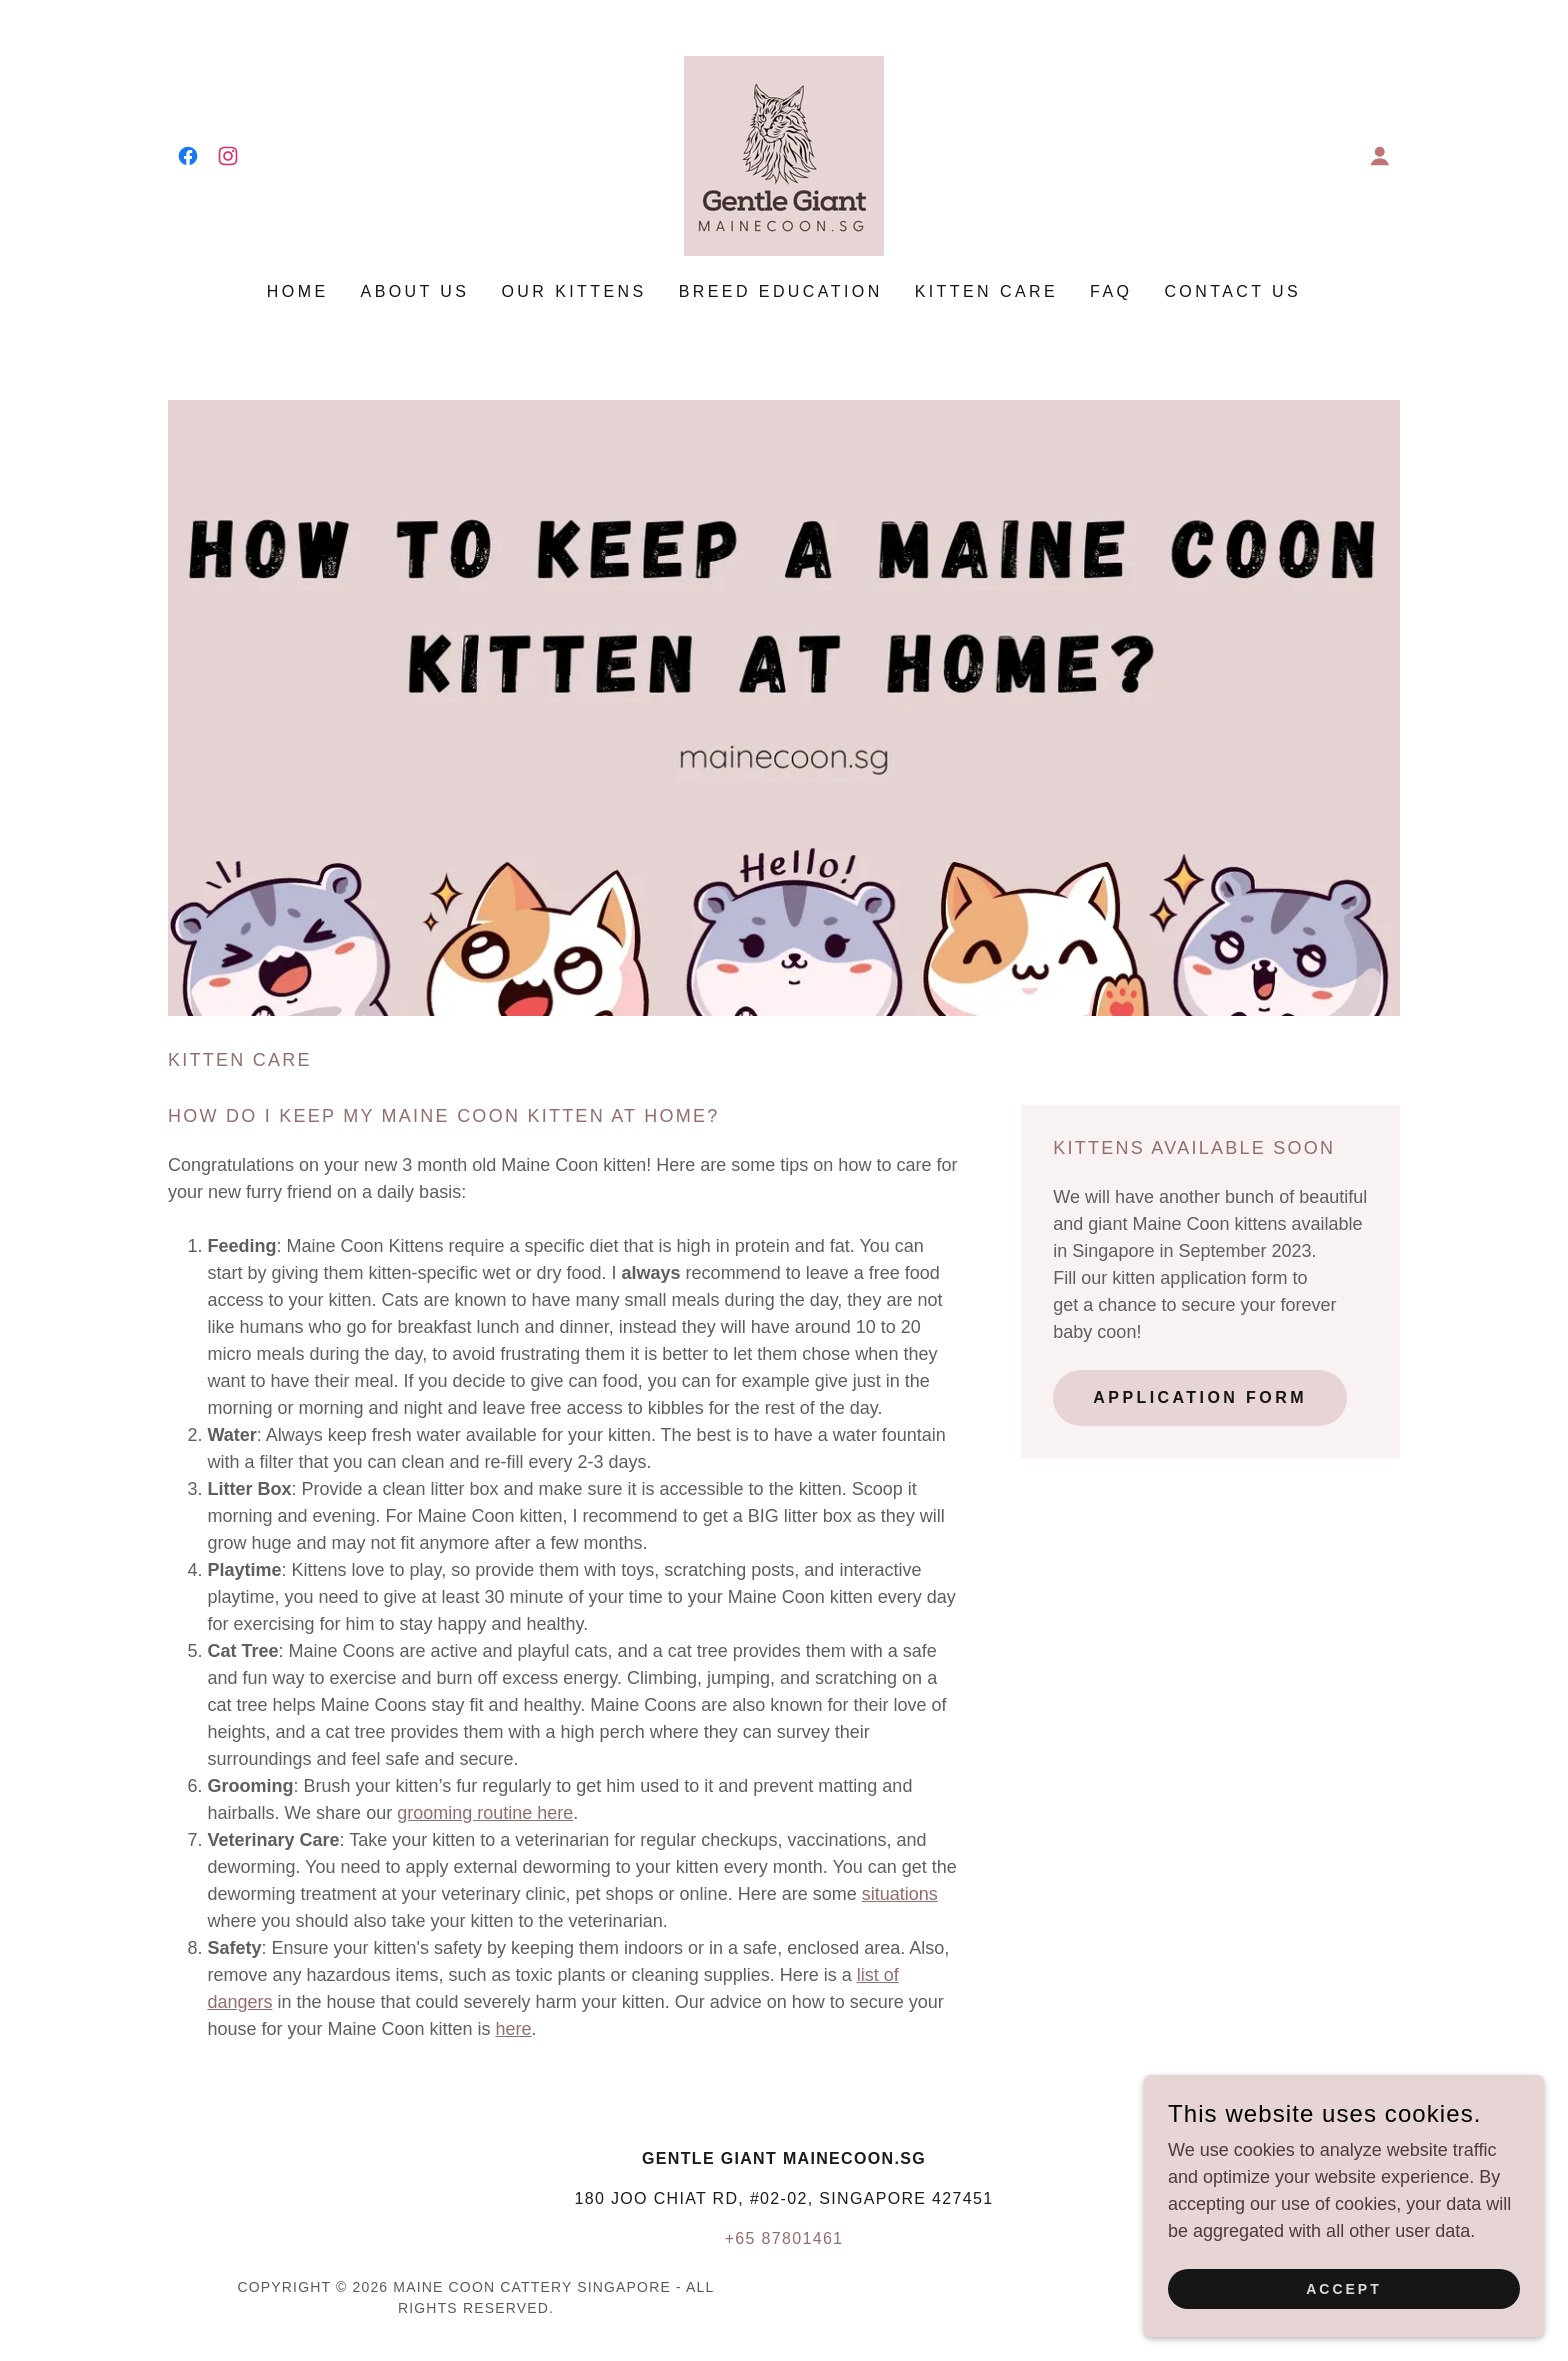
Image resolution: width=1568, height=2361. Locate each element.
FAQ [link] (1111, 291)
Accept (1344, 2317)
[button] (1380, 156)
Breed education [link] (781, 291)
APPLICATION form (1200, 1397)
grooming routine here (485, 1813)
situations (900, 1894)
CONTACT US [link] (1232, 291)
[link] (188, 156)
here (514, 2029)
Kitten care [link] (986, 291)
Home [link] (298, 291)
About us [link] (415, 291)
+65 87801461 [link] (784, 2238)
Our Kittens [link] (573, 291)
